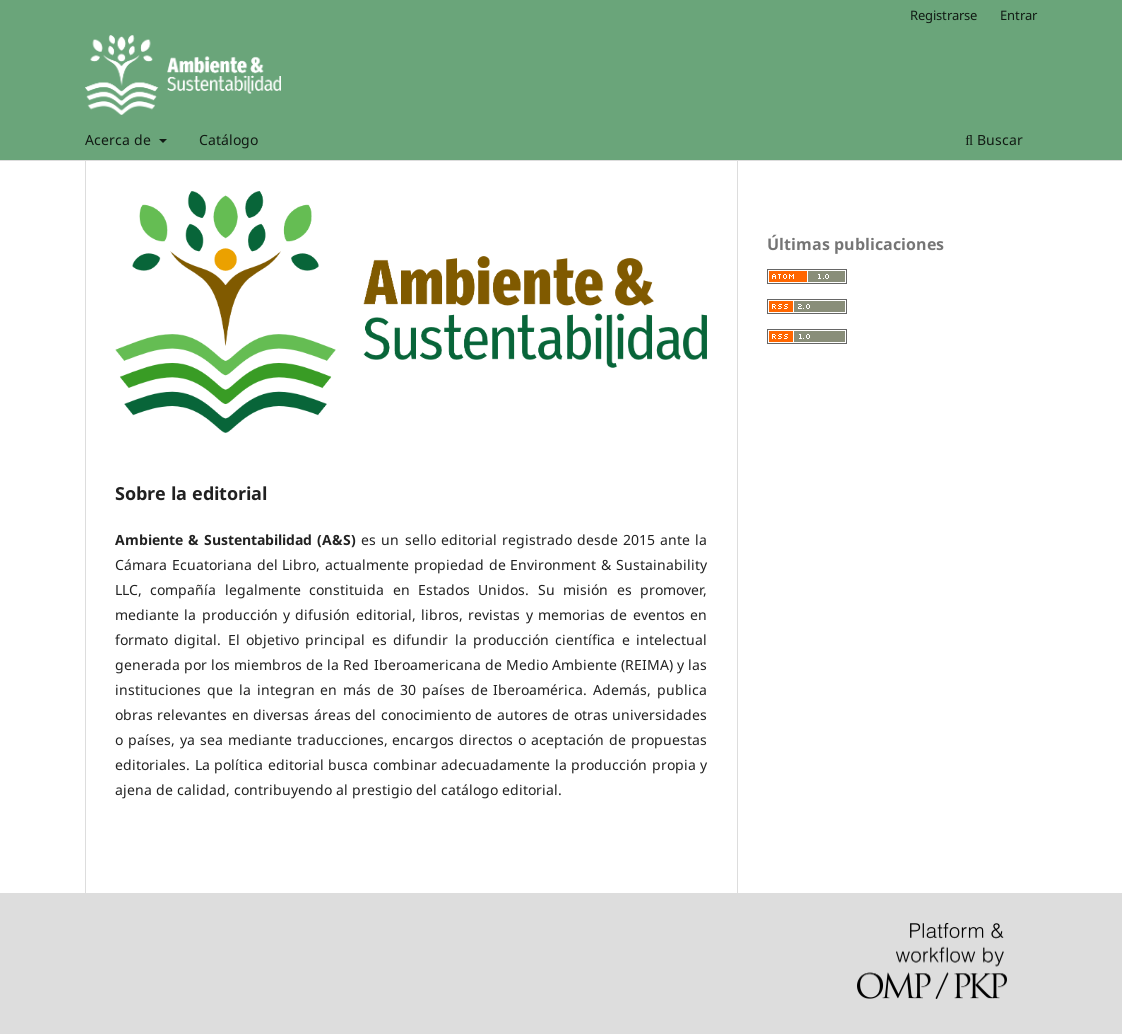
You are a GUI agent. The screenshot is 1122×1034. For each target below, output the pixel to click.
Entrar (1018, 15)
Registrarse (943, 15)
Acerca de (120, 139)
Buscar (994, 139)
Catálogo (228, 139)
